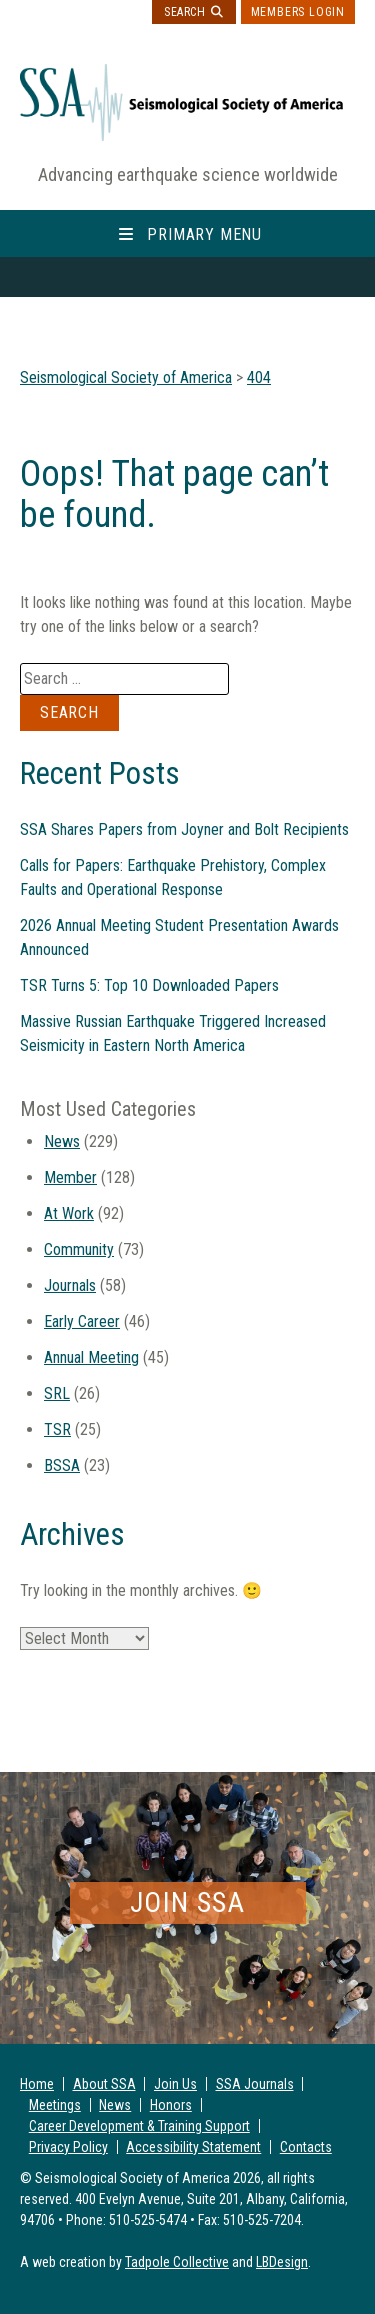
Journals (70, 1285)
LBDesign (282, 2262)
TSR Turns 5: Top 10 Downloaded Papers (149, 985)
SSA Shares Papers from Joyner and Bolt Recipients (184, 829)
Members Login (298, 12)
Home (37, 2084)
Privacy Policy (68, 2147)
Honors (171, 2105)
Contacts (306, 2147)
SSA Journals (255, 2084)
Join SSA (187, 1902)
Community (79, 1249)
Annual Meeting (91, 1357)
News (62, 1141)
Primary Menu (204, 234)
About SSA (104, 2084)
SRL (57, 1393)
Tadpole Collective (177, 2262)
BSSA (62, 1465)
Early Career (82, 1321)
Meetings (55, 2105)
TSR (57, 1429)
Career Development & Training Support (139, 2126)
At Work (69, 1213)
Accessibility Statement (193, 2147)
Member (70, 1177)
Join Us (175, 2084)
